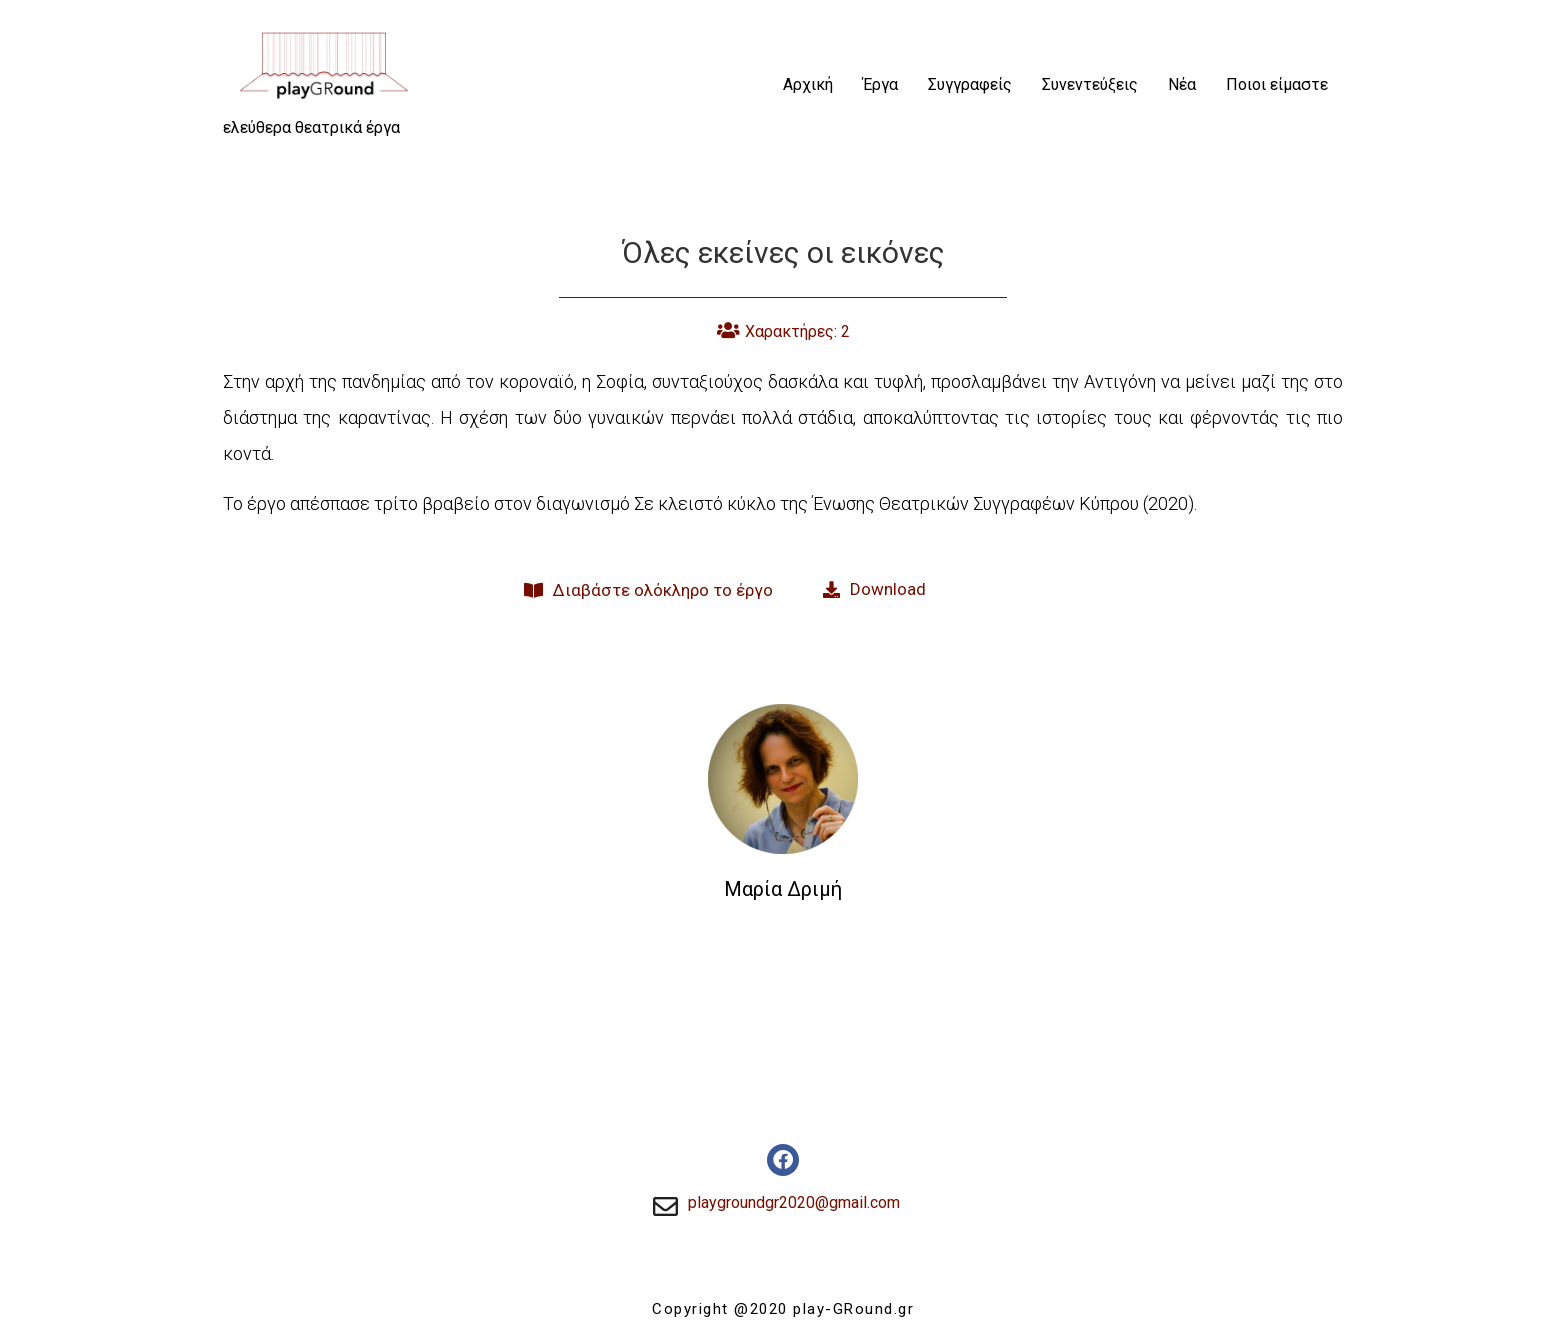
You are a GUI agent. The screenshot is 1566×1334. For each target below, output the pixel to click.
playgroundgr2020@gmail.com (794, 1202)
